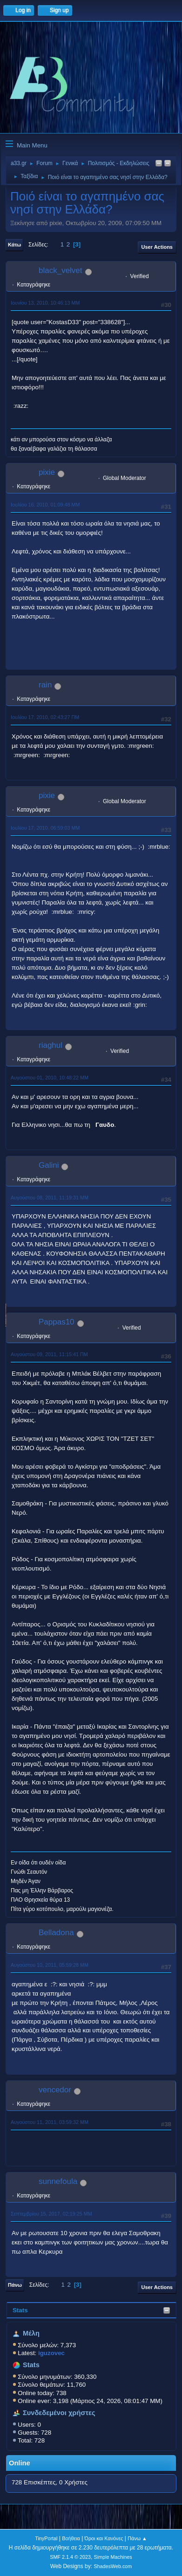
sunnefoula (58, 2181)
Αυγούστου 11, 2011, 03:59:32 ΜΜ (49, 2122)
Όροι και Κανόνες (104, 2538)
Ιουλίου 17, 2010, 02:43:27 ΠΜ (45, 717)
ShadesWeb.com (113, 2566)
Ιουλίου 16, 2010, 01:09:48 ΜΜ (45, 504)
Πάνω (15, 2285)
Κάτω (14, 244)
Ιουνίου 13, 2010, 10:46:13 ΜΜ (45, 303)
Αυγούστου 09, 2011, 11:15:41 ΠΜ (49, 1354)
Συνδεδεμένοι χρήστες (59, 2412)
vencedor (55, 2089)
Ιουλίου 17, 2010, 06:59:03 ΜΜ (45, 828)
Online (19, 2463)
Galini (49, 1165)
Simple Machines (113, 2557)
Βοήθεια (71, 2538)
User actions (157, 247)
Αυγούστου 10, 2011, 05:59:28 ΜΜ (49, 1965)
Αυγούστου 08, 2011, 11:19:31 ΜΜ (49, 1197)
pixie (47, 472)
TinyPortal (46, 2538)
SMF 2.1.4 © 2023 (70, 2557)
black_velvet (60, 270)
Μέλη (31, 2333)
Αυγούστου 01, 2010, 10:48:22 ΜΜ (49, 1077)
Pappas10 (56, 1322)
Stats (20, 2310)
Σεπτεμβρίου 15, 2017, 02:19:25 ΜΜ (51, 2214)
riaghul (50, 1045)
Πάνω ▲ (137, 2538)
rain (45, 684)
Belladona (56, 1932)
